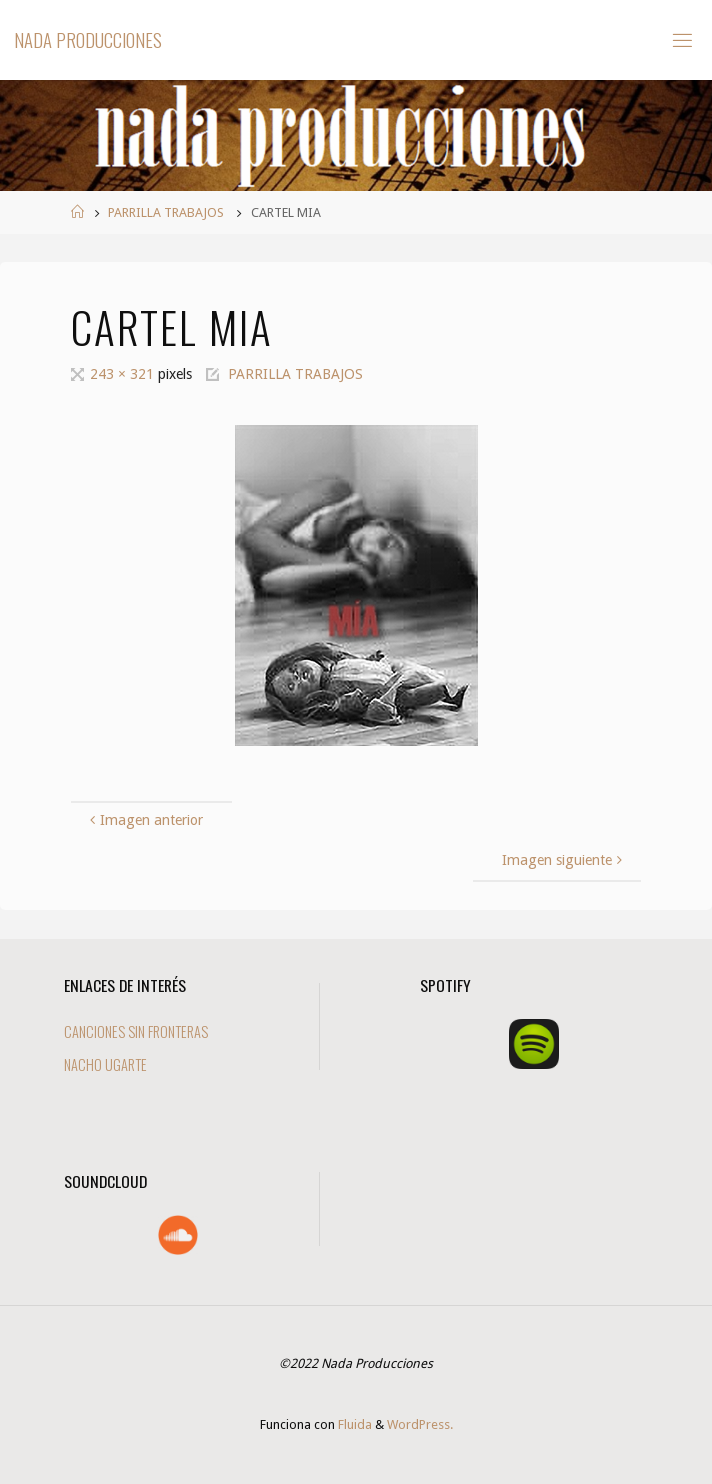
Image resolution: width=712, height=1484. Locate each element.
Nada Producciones (88, 39)
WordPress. (420, 1424)
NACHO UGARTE (105, 1064)
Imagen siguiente (564, 860)
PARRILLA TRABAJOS (166, 212)
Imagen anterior (144, 820)
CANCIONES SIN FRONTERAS (136, 1031)
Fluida (353, 1424)
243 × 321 (124, 374)
